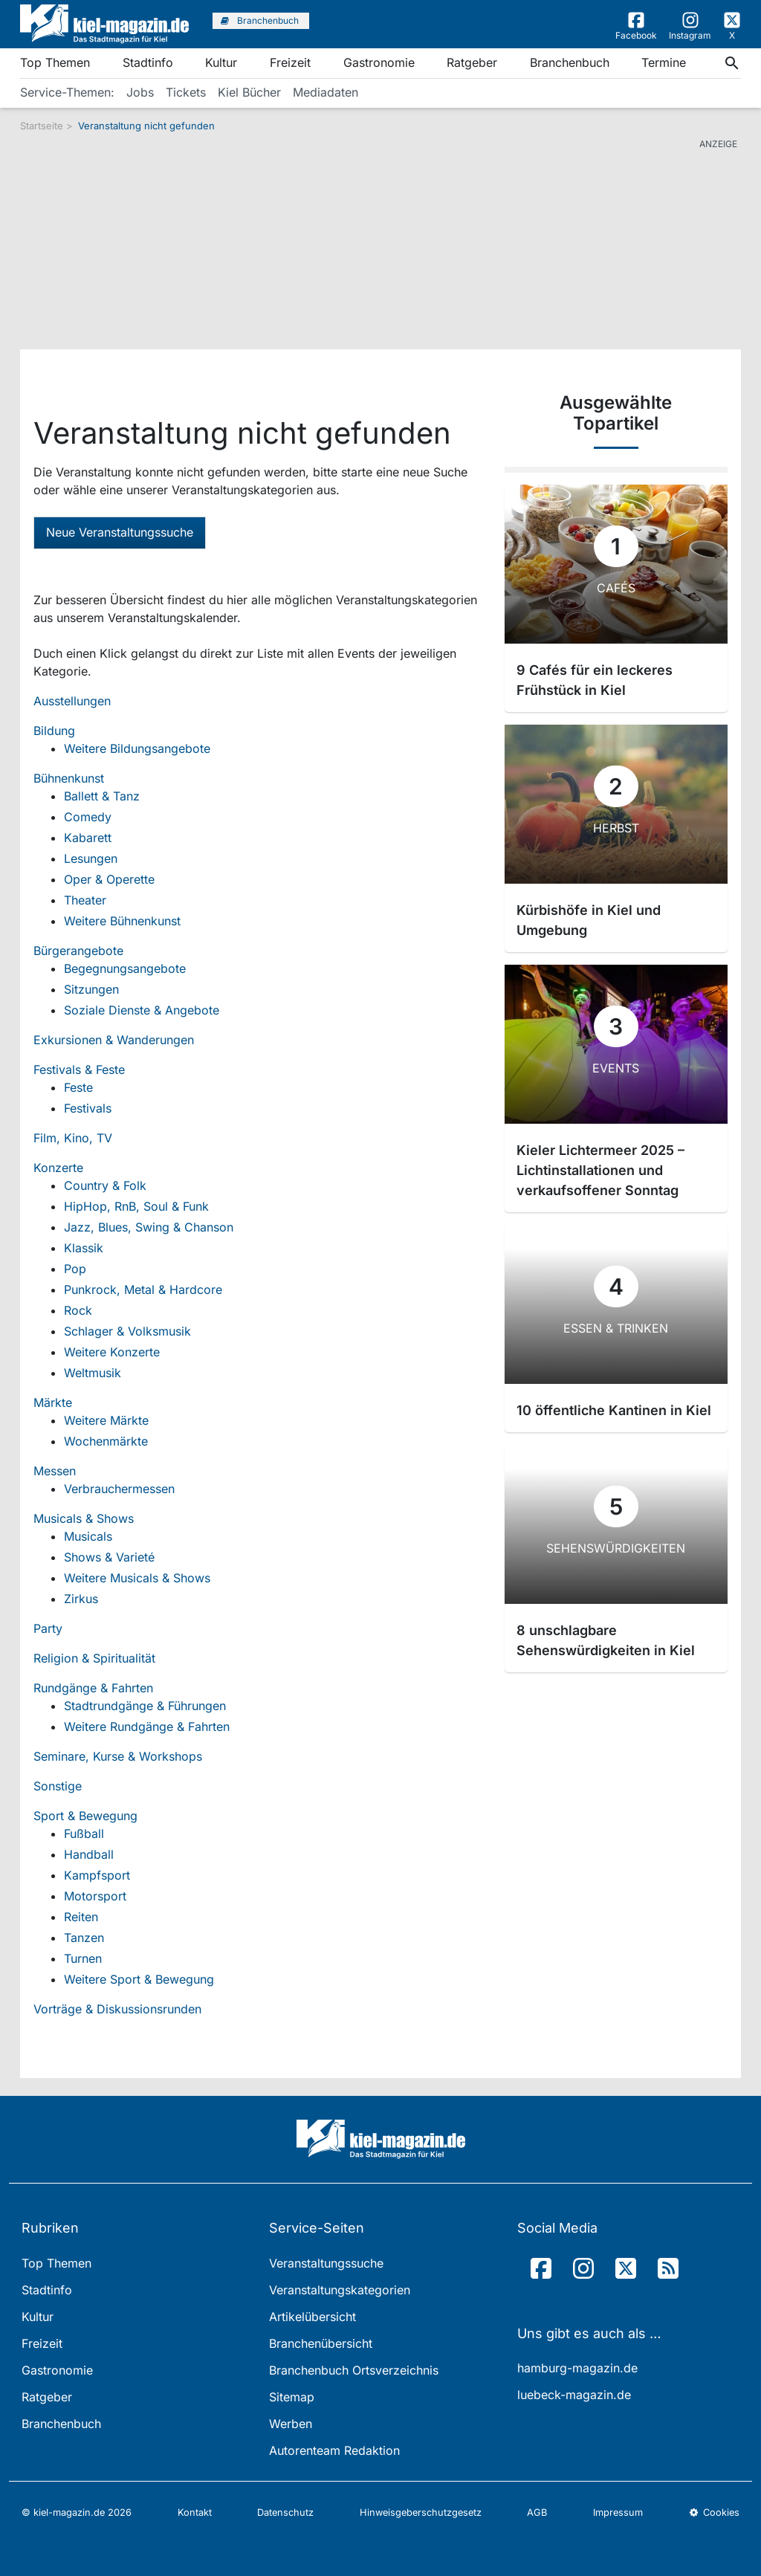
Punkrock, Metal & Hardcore (143, 1289)
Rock (78, 1310)
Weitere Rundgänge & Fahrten (147, 1726)
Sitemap (291, 2396)
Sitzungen (91, 989)
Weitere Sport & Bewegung (139, 1979)
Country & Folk (105, 1185)
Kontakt (195, 2512)
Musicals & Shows (83, 1518)
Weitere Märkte (106, 1420)
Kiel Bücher (249, 92)
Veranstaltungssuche (326, 2263)
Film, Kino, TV (72, 1137)
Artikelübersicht (312, 2316)
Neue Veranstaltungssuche (119, 532)
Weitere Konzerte (112, 1351)
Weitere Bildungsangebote (137, 748)
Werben (290, 2423)
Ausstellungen (72, 700)
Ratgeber (472, 62)
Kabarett (87, 837)
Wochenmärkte (106, 1441)
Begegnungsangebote (125, 968)
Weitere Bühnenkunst (122, 920)
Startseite (41, 126)
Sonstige (57, 1786)
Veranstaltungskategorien (339, 2289)
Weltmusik (92, 1372)
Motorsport (95, 1896)
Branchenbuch (569, 62)
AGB (537, 2512)
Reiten (81, 1916)
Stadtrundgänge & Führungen (145, 1705)
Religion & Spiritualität (94, 1658)
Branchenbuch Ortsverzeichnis (353, 2370)
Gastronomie (379, 62)
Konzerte (58, 1167)
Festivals (87, 1108)
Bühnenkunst (68, 778)
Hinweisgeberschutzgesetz (421, 2512)
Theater (85, 900)
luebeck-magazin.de (574, 2394)
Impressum (618, 2512)
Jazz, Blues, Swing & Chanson (148, 1227)
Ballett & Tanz (102, 796)
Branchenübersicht (320, 2343)
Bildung (54, 730)
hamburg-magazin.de (577, 2367)
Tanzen (84, 1937)
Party (47, 1628)
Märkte (52, 1402)
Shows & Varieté (109, 1557)
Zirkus (81, 1598)
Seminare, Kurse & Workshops (117, 1756)
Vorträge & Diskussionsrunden (117, 2008)
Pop (75, 1268)
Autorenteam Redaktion (334, 2450)
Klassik (83, 1247)
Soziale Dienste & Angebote (141, 1010)
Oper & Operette (109, 879)
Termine (663, 62)
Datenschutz (285, 2512)
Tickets (186, 92)
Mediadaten (325, 92)
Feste (78, 1087)
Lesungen (90, 858)
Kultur (221, 62)
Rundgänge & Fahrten (93, 1687)
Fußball (84, 1833)
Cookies (714, 2512)
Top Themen (55, 62)
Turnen (83, 1958)
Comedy (87, 816)
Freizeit (290, 62)
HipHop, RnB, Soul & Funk (136, 1206)
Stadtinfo (148, 62)
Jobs (140, 92)
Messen (54, 1470)
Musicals (88, 1536)
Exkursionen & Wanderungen (113, 1039)
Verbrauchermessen (119, 1488)
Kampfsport (97, 1875)
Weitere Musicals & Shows (137, 1577)
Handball (89, 1854)
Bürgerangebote (78, 950)
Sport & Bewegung (85, 1815)
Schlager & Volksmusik (127, 1331)
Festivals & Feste (79, 1069)
